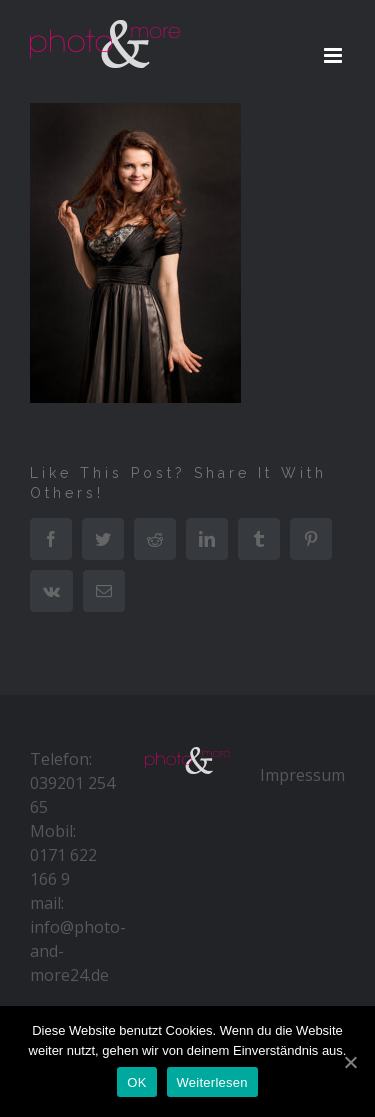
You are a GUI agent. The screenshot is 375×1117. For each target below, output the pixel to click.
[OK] (350, 1062)
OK (136, 1082)
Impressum (302, 775)
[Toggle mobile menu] (334, 55)
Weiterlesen (212, 1082)
